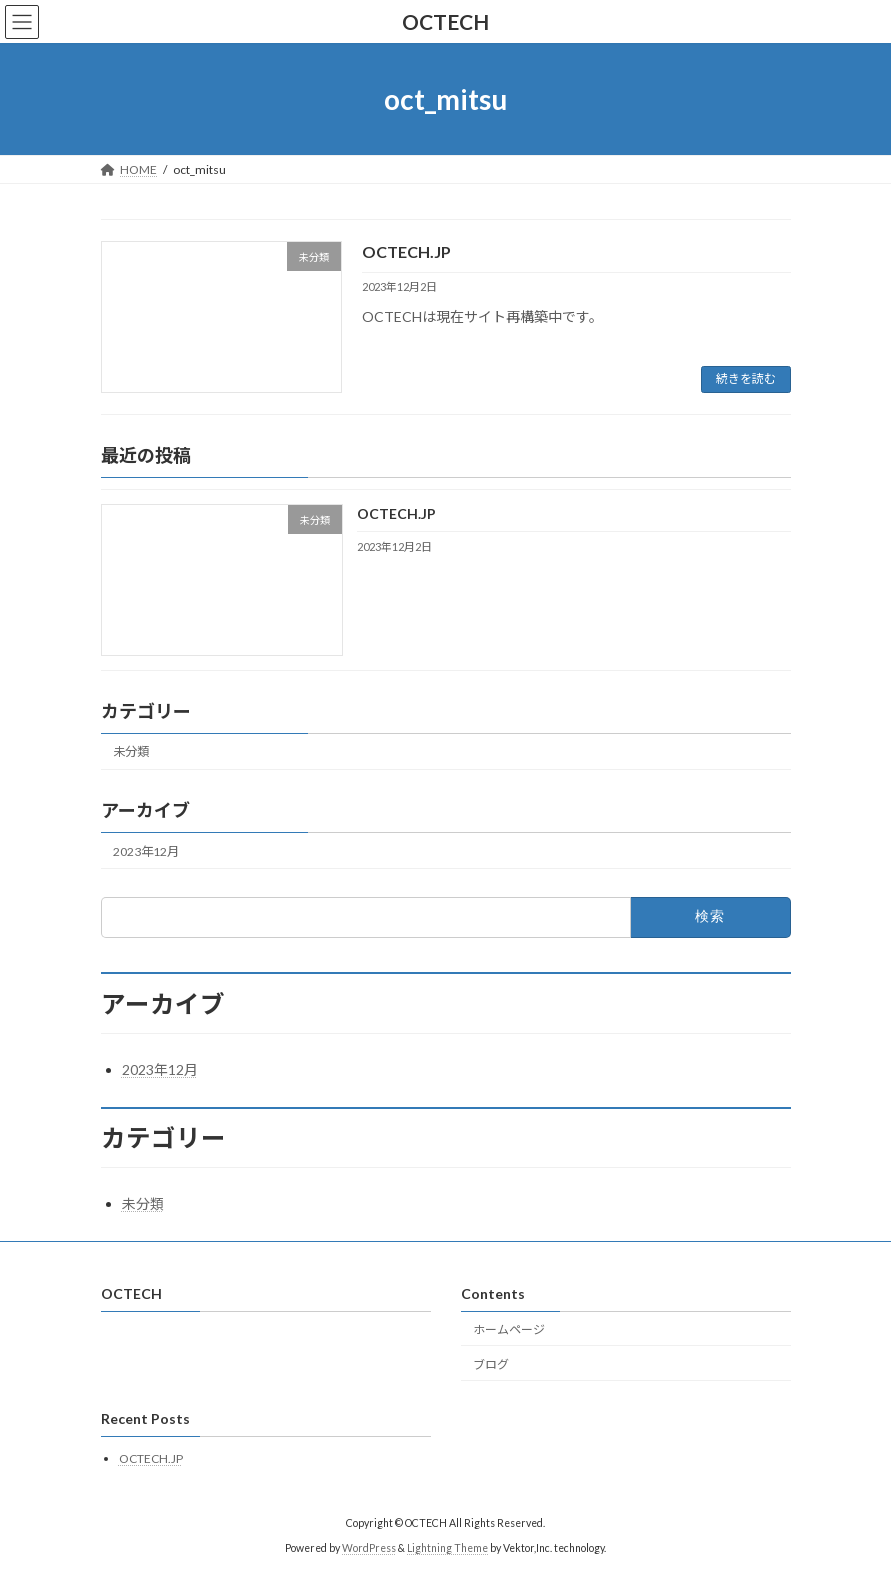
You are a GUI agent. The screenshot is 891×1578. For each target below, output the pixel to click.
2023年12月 (146, 850)
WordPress (369, 1547)
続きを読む (746, 378)
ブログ (491, 1364)
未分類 (131, 751)
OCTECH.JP (406, 251)
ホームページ (509, 1329)
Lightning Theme (447, 1547)
